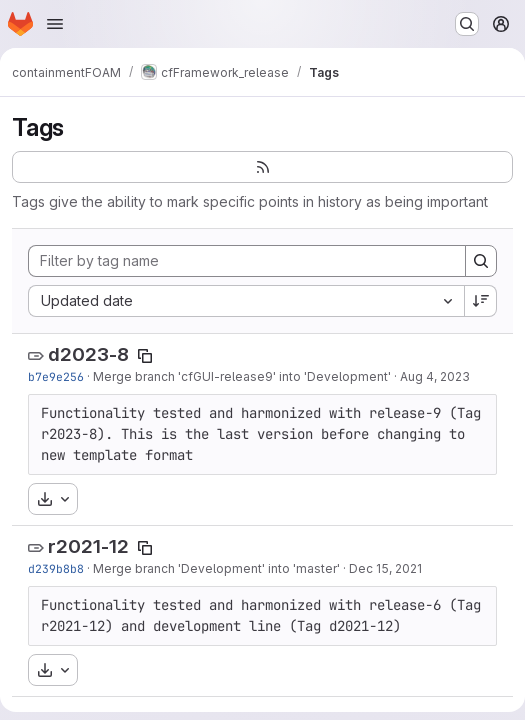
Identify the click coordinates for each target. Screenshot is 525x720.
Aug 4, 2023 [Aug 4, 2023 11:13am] (435, 376)
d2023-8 (88, 354)
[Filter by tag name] (247, 261)
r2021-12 (88, 546)
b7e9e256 (56, 376)
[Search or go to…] (467, 24)
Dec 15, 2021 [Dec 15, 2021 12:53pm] (385, 568)
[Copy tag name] (145, 356)
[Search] (481, 261)
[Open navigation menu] (55, 24)
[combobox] (246, 301)
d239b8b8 (56, 568)
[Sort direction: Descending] (481, 301)
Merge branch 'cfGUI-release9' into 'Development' (242, 376)
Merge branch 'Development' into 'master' (216, 568)
